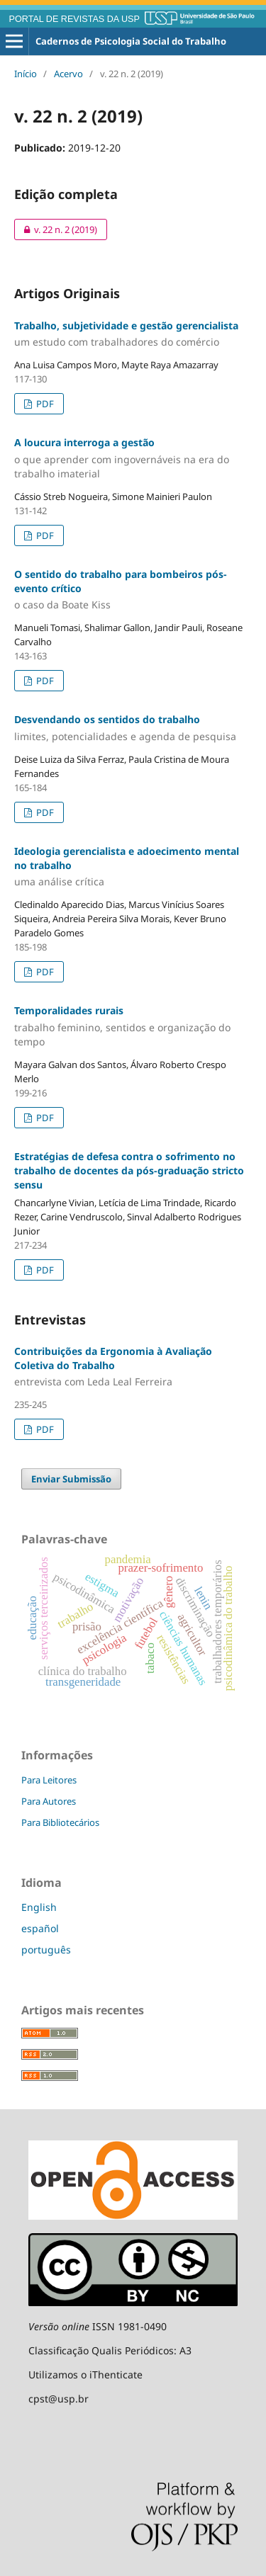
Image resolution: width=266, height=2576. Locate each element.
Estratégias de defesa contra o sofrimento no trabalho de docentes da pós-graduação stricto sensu (129, 1170)
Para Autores (48, 1801)
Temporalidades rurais (133, 1026)
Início (25, 73)
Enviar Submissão (71, 1479)
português (46, 1949)
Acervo (68, 73)
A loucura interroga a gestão (133, 458)
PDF (44, 403)
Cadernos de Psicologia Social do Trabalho (130, 41)
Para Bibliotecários (60, 1822)
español (40, 1928)
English (39, 1907)
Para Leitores (49, 1780)
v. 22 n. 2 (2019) (55, 229)
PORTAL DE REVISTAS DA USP (74, 19)
